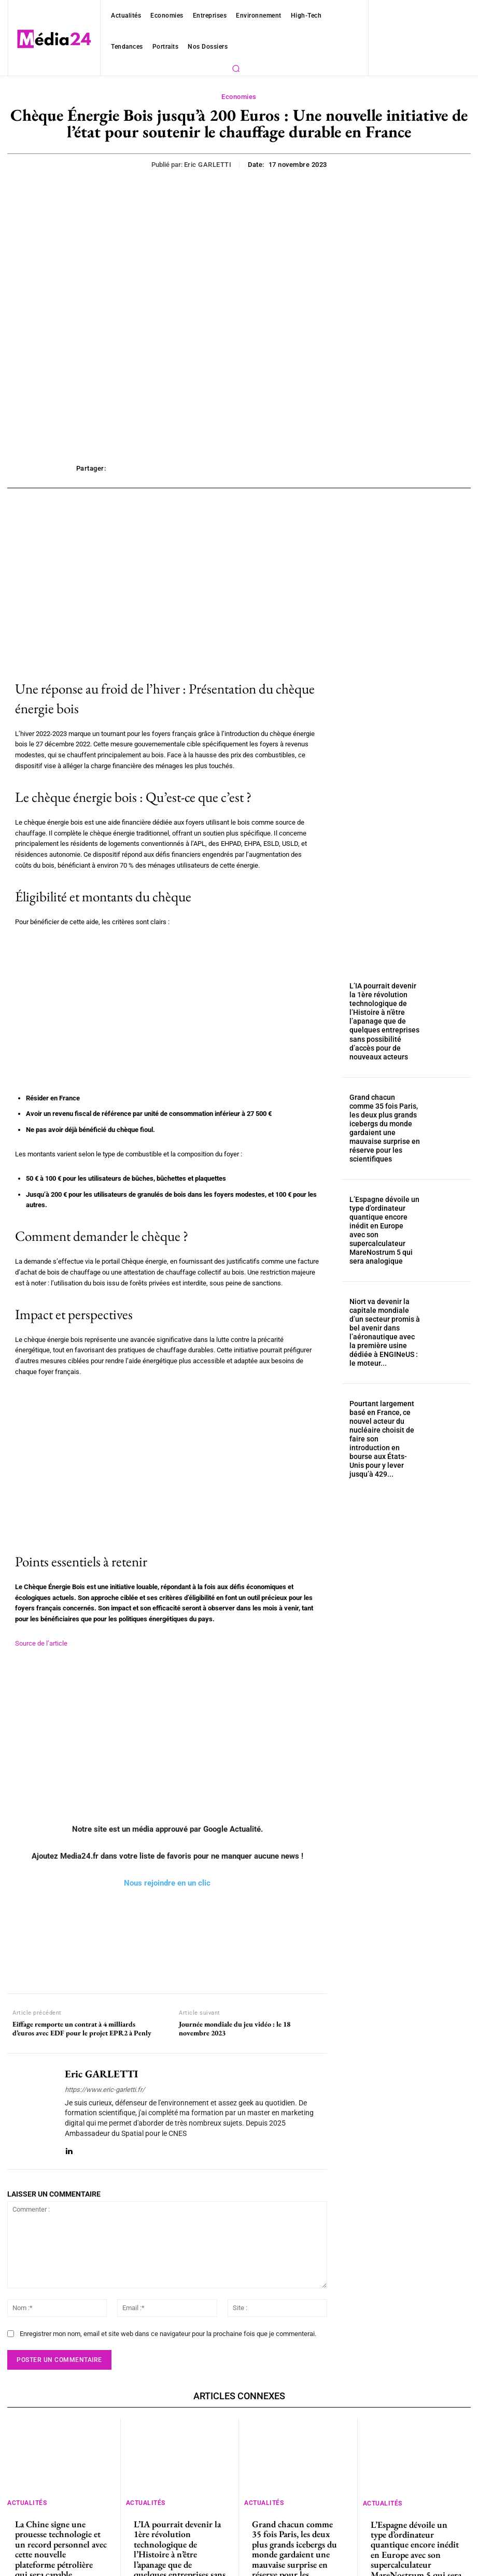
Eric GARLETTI (208, 164)
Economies (239, 97)
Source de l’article (39, 1633)
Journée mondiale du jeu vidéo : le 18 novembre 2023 (234, 2018)
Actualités (27, 2481)
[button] (236, 68)
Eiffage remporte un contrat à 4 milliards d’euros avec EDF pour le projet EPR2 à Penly (81, 2018)
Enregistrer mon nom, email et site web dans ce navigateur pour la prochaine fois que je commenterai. (158, 2313)
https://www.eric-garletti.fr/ (102, 2079)
